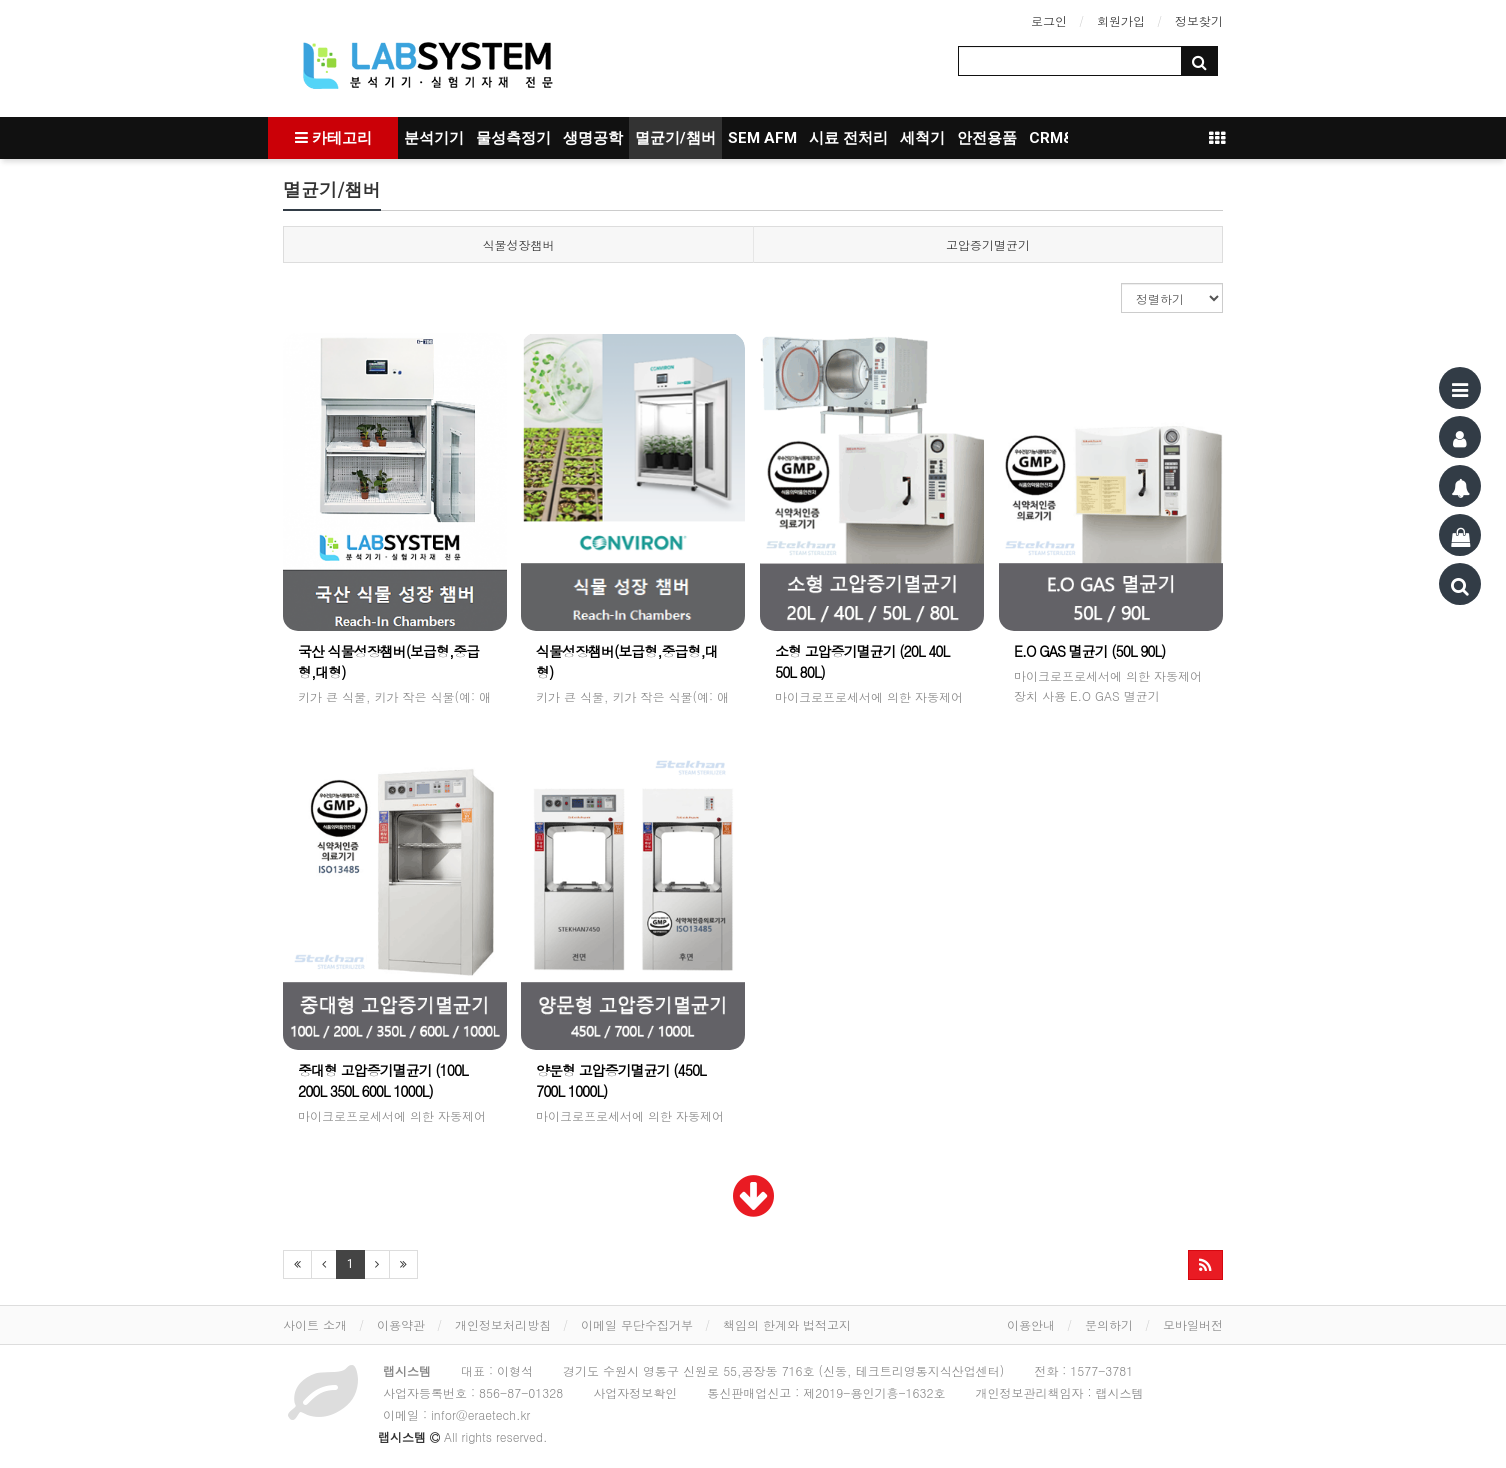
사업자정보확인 (635, 1392)
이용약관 (401, 1324)
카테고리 (333, 138)
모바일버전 (1193, 1324)
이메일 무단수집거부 (637, 1324)
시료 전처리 (848, 138)
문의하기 (1109, 1324)
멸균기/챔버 (675, 138)
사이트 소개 (315, 1324)
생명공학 (593, 138)
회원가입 (1121, 20)
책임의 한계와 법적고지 (787, 1324)
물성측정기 (513, 138)
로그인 (1049, 20)
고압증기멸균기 (988, 244)
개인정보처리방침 (503, 1324)
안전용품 (987, 138)
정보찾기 (1199, 20)
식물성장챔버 (519, 244)
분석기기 (434, 138)
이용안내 (1031, 1324)
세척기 (922, 138)
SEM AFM (762, 138)
